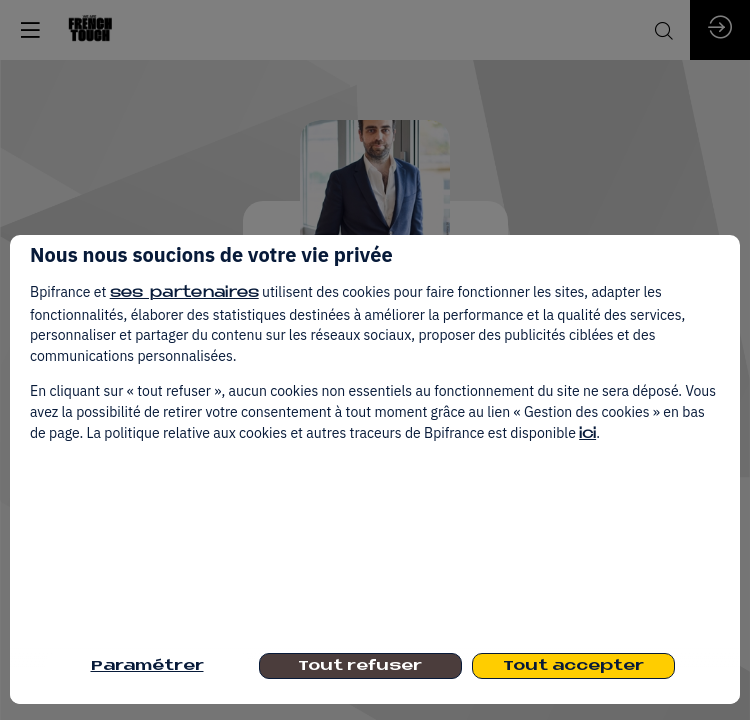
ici (587, 434)
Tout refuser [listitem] (360, 666)
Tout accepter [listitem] (573, 666)
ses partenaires (184, 293)
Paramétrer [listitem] (147, 666)
